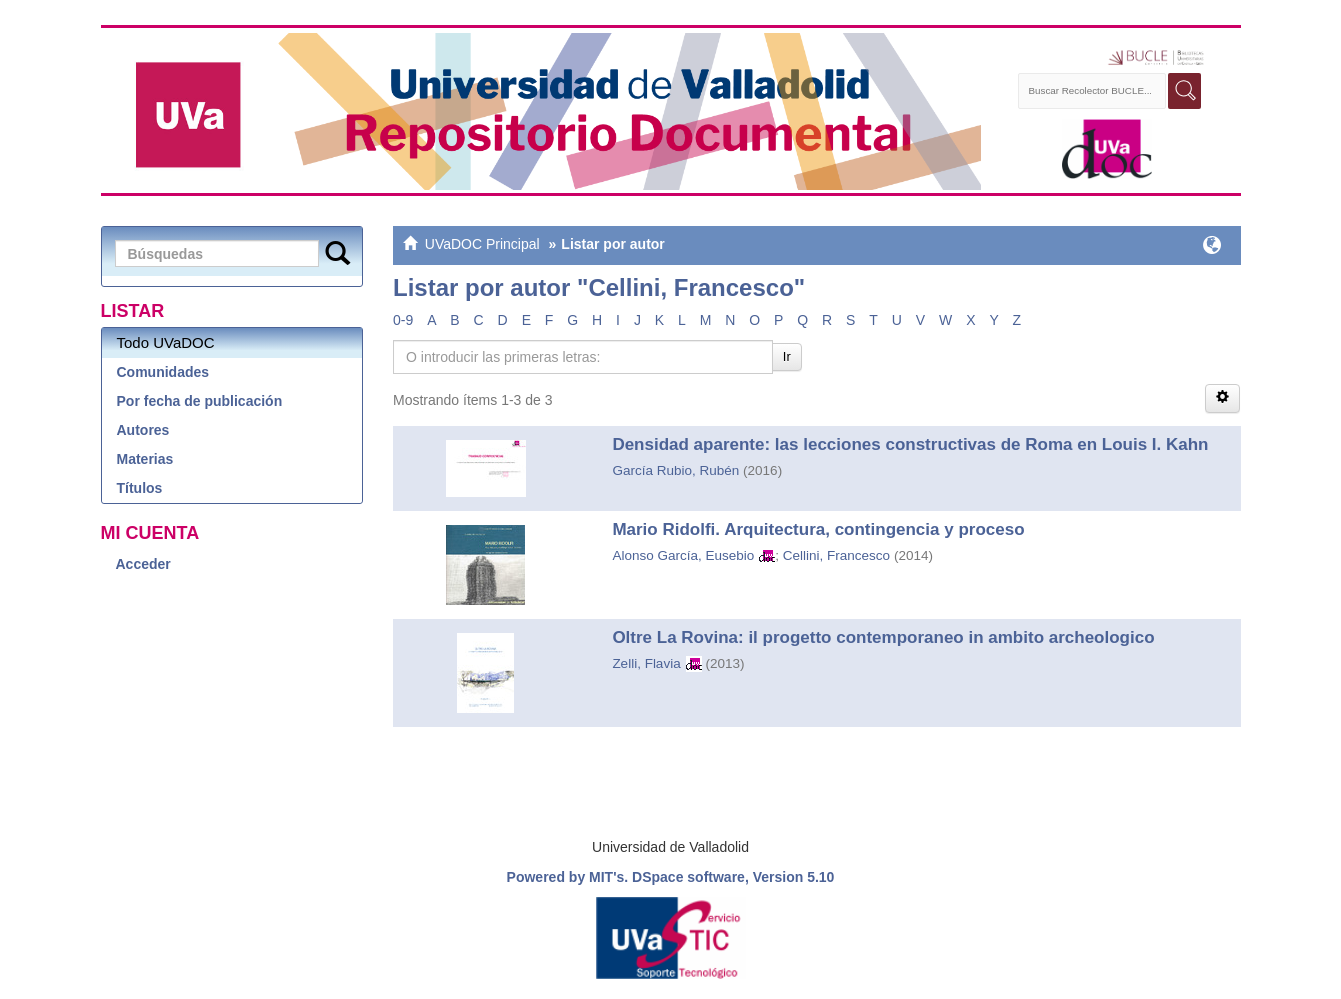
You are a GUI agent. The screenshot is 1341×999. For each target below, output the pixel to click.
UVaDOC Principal (482, 244)
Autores (143, 430)
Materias (145, 459)
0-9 (403, 320)
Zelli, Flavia (646, 663)
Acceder (143, 564)
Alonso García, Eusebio (683, 555)
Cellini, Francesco (836, 555)
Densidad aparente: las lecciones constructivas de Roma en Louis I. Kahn (910, 444)
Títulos (140, 488)
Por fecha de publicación (200, 401)
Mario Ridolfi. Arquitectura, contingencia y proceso (818, 529)
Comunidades (163, 372)
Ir (787, 356)
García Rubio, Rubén (675, 470)
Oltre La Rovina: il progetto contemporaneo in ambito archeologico (883, 637)
